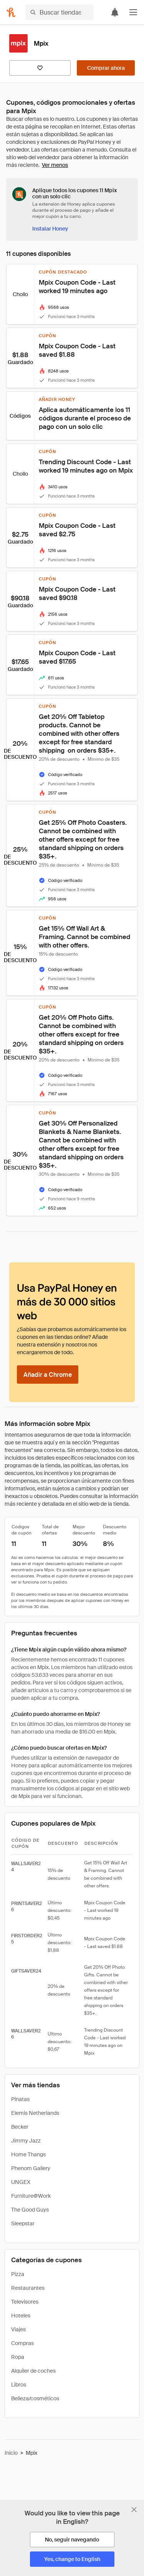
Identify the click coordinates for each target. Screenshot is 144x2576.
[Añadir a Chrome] (47, 1374)
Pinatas (20, 2099)
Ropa (17, 2357)
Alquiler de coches (33, 2370)
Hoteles (20, 2315)
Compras (22, 2343)
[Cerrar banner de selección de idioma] (134, 2509)
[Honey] (11, 12)
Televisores (24, 2301)
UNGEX (20, 2182)
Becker (19, 2126)
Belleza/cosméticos (35, 2398)
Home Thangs (28, 2154)
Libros (18, 2384)
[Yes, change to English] (72, 2559)
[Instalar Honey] (50, 229)
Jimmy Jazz (26, 2140)
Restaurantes (28, 2287)
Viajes (18, 2329)
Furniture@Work (31, 2195)
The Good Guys (30, 2209)
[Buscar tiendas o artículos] (59, 12)
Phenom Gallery (30, 2168)
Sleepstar (23, 2223)
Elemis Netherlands (35, 2113)
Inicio (11, 2452)
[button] (133, 12)
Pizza (17, 2274)
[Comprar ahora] (106, 68)
